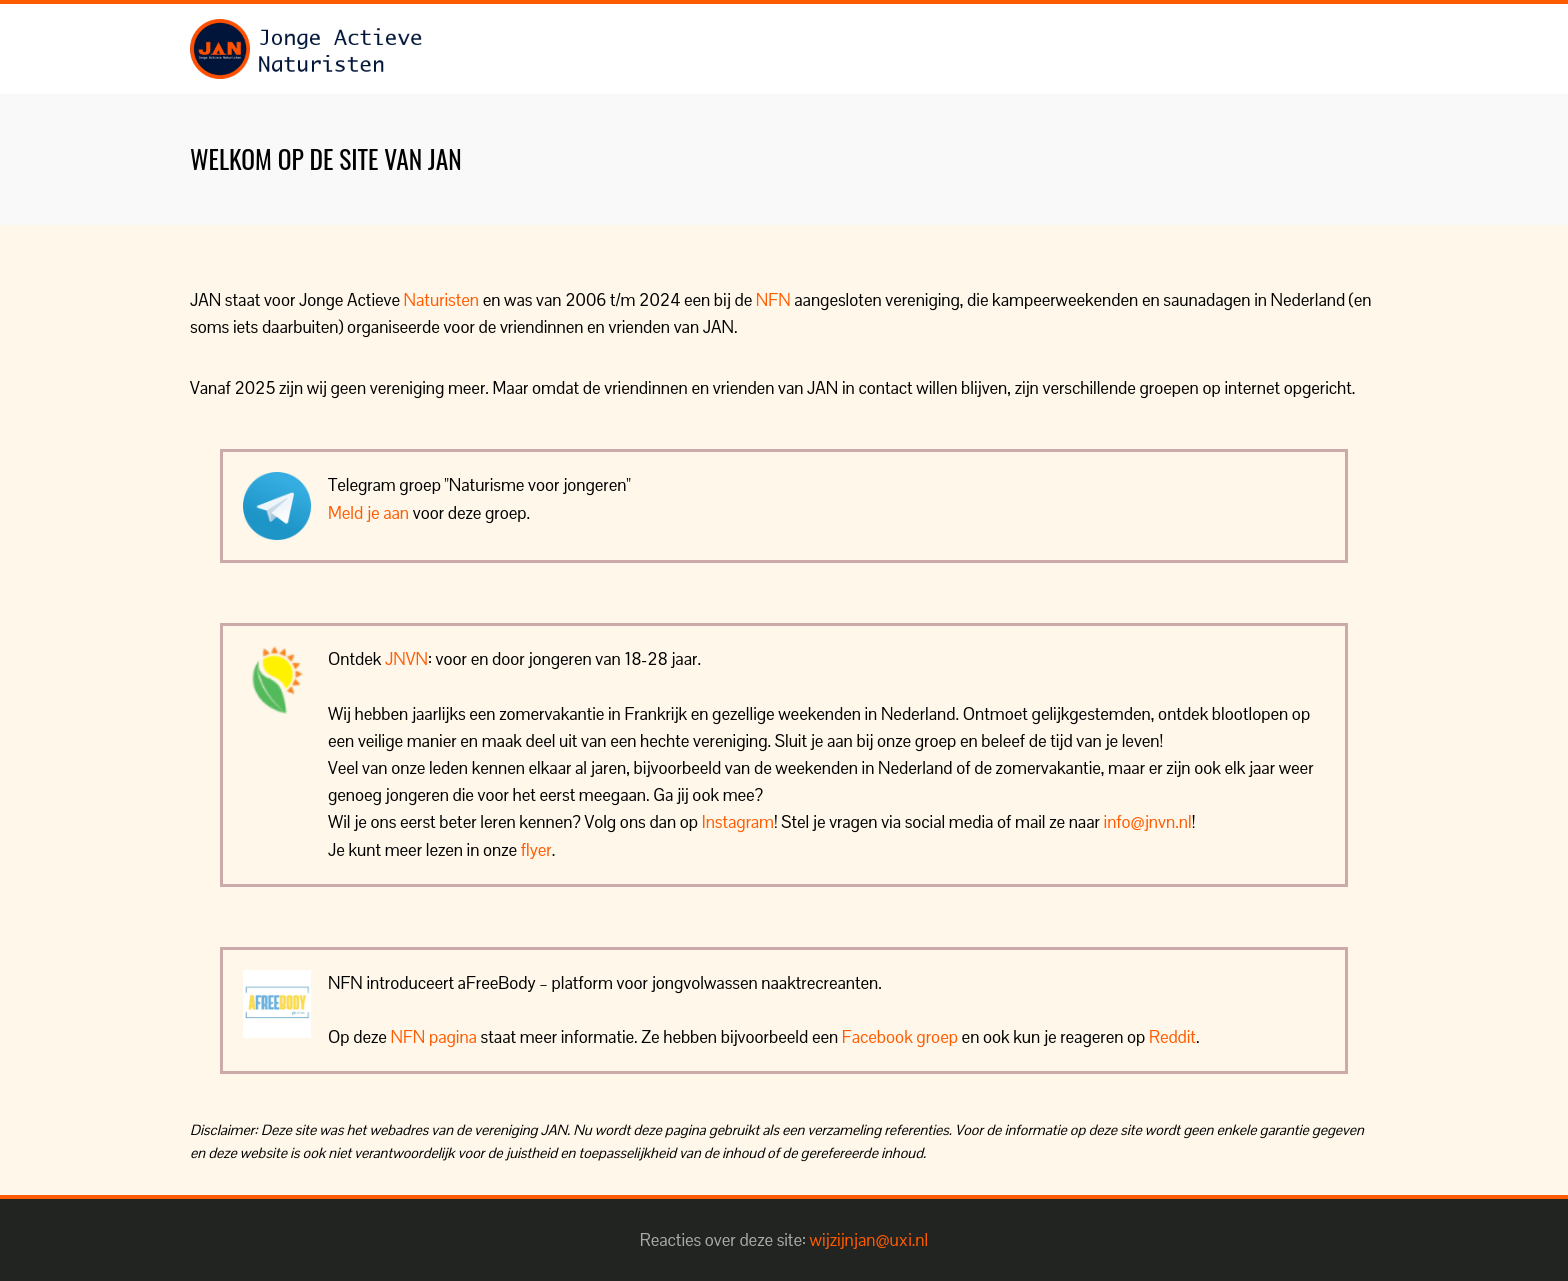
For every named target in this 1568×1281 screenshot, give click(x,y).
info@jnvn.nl (1148, 822)
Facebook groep (900, 1037)
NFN (773, 300)
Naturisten (441, 300)
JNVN (406, 659)
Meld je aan (368, 513)
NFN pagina (434, 1037)
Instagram (738, 822)
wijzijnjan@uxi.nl (869, 1240)
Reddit (1172, 1037)
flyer (536, 850)
